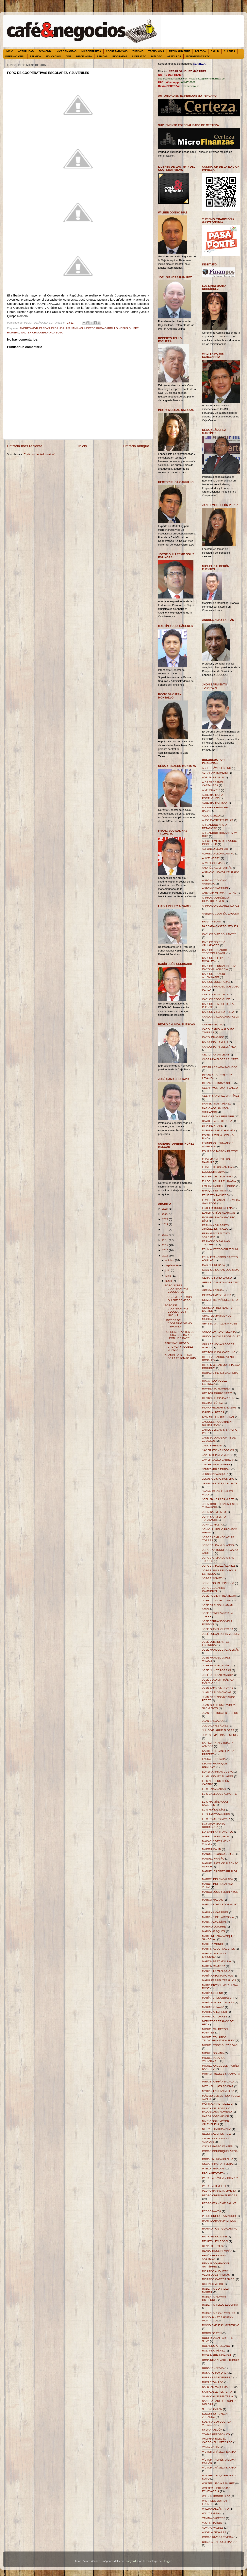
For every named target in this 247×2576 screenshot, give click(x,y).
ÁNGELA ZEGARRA (214, 2532)
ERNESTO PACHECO (215, 1195)
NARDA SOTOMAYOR (215, 2116)
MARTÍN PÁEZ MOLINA (216, 1961)
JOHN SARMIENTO (214, 1511)
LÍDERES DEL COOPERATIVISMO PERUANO (178, 1323)
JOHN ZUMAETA (212, 1524)
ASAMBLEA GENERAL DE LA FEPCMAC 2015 (180, 1357)
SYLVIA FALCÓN (212, 2429)
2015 (165, 1255)
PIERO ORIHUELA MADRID (219, 2215)
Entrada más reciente (24, 446)
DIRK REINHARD (212, 1125)
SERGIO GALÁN (212, 2409)
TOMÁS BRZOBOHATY (216, 2434)
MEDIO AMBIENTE (179, 51)
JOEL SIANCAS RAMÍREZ (218, 1499)
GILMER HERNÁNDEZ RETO (220, 1299)
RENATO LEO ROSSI (215, 2241)
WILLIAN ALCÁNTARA (215, 2508)
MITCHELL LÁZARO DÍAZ (218, 2086)
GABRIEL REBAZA (213, 1265)
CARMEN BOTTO (213, 1024)
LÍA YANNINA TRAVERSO (217, 1831)
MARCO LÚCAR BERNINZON (220, 1891)
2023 (165, 1213)
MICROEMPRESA (91, 51)
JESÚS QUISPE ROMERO (218, 1478)
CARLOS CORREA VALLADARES (213, 944)
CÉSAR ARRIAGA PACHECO (220, 1067)
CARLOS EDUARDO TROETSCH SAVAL (214, 952)
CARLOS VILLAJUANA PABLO (220, 1016)
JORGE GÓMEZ (212, 1578)
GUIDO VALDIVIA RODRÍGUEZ (221, 1336)
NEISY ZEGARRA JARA (216, 2129)
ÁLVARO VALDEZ (212, 2527)
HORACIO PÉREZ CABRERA (220, 1372)
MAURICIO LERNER (214, 2011)
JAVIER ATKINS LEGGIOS (218, 1450)
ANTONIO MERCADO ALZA (219, 893)
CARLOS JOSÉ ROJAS (216, 981)
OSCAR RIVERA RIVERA (217, 2163)
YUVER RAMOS (212, 2522)
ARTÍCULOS (174, 56)
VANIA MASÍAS (211, 2447)
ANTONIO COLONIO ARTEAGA (214, 882)
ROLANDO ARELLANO (216, 2345)
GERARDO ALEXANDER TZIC (220, 1282)
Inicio (82, 446)
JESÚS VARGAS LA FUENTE (220, 1483)
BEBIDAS (102, 56)
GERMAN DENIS (212, 1290)
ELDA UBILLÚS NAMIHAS (67, 328)
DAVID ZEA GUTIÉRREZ (217, 1121)
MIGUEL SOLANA (213, 2053)
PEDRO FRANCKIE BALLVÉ (219, 2203)
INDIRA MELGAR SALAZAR (219, 1407)
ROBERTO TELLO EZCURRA (220, 2304)
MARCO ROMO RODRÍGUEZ (220, 1904)
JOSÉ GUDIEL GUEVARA (217, 1629)
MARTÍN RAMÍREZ (213, 1966)
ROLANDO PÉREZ (213, 2350)
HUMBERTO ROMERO (216, 1388)
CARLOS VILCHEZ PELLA (218, 1011)
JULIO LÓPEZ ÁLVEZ (215, 1725)
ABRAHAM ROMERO (215, 772)
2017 (165, 1245)
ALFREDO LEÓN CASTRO (218, 853)
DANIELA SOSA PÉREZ (216, 1103)
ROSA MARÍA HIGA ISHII (217, 2355)
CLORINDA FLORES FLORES (220, 1059)
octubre (170, 1260)
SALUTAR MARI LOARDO (218, 2386)
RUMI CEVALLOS (213, 2382)
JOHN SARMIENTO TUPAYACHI (214, 1518)
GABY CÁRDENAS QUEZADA (220, 1269)
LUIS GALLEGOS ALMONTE (219, 1793)
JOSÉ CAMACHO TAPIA (217, 1600)
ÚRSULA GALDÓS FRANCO (219, 2541)
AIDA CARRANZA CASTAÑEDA (212, 784)
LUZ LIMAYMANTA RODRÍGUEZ (213, 1825)
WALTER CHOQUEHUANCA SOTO (42, 332)
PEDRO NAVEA (211, 2211)
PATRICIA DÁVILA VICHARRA (220, 2178)
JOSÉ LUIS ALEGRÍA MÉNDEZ (221, 1633)
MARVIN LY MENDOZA (216, 1970)
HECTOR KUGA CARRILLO (219, 1352)
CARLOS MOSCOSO (215, 994)
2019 (165, 1234)
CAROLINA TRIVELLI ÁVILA (219, 1046)
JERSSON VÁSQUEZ (215, 1474)
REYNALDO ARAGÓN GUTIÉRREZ (215, 2265)
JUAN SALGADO (212, 1720)
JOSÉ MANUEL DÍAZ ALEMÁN (220, 1649)
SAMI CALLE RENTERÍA (217, 2391)
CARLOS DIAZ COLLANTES (219, 934)
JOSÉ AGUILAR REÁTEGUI (219, 1595)
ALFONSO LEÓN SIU (215, 848)
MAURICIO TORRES (214, 2016)
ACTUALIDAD (26, 51)
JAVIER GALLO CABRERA (218, 1459)
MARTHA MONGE (213, 1944)
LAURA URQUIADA (214, 1759)
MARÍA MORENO (212, 1993)
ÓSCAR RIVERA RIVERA (217, 2537)
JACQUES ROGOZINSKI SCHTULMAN (217, 1423)
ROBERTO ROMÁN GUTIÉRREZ (214, 2298)
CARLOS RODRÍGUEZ (216, 999)
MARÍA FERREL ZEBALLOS (219, 1980)
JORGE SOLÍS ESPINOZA (218, 1583)
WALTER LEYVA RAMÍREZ (218, 2483)
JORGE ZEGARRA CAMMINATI (213, 1589)
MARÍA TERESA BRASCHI (218, 1997)
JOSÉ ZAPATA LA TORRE (217, 1687)
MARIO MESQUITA (213, 1931)
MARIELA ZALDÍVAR (214, 1921)
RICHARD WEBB (212, 2283)
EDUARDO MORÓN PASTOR (220, 1151)
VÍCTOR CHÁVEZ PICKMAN (219, 2467)
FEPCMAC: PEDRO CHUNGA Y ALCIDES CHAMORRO (179, 1346)
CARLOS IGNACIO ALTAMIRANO (213, 975)
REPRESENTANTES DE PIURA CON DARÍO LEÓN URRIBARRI (179, 1335)
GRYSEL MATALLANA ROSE (219, 1323)
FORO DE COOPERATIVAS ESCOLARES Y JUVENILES (177, 1310)
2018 (165, 1239)
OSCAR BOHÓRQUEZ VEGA (220, 2151)
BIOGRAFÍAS (119, 56)
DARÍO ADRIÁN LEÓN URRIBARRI (215, 1110)
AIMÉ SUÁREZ (211, 790)
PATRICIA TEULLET (214, 2185)
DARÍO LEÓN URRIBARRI (218, 1116)
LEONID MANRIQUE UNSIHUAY (214, 1765)
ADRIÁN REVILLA (213, 777)
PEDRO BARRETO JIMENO (219, 2190)
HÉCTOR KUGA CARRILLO (101, 328)
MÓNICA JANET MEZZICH (218, 2103)
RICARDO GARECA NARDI (218, 2279)
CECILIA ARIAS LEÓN (215, 1054)
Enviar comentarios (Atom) (40, 454)
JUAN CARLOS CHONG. (217, 1692)
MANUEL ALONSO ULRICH (219, 1853)
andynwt (131, 2561)
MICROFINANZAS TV (197, 56)
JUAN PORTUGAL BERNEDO (220, 1712)
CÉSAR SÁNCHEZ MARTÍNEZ (220, 1095)
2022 (165, 1219)
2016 (165, 1250)
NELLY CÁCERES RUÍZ (216, 2133)
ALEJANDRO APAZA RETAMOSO (214, 826)
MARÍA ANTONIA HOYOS (217, 1975)
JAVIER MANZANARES (216, 1464)
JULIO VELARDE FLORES (218, 1730)
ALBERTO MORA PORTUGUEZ (212, 796)
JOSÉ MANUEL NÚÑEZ (216, 1665)
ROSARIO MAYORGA (215, 2372)
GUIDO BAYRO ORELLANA (219, 1331)
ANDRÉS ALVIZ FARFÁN (35, 328)
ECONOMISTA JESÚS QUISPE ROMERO (178, 1299)
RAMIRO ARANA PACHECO (219, 2220)
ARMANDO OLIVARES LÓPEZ (220, 905)
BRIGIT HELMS (211, 921)
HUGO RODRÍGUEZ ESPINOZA (214, 1382)
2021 (165, 1224)
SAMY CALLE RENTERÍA (217, 2396)
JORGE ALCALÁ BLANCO (218, 1545)
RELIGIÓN (35, 56)
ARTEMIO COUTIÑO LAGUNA (220, 913)
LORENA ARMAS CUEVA (217, 1771)
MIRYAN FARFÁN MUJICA (218, 2081)
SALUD (215, 51)
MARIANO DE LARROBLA (218, 1917)
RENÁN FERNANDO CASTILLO (214, 2257)
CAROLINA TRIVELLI (215, 1041)
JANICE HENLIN (212, 1445)
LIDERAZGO (139, 56)
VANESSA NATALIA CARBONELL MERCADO (217, 2441)
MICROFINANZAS (66, 51)
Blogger (167, 2561)
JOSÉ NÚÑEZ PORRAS (216, 1670)
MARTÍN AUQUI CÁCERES (218, 1948)
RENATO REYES (212, 2246)
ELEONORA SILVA (213, 1171)
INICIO (9, 51)
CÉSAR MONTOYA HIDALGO (220, 1087)
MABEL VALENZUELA (215, 1836)
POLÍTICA (200, 51)
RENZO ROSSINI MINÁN (217, 2250)
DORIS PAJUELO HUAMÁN (219, 1130)
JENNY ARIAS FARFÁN (216, 1469)
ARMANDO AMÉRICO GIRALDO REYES (215, 899)
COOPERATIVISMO (116, 51)
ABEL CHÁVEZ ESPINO (216, 767)
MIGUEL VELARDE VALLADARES (213, 2059)
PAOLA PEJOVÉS (213, 2173)
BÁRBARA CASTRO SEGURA (220, 926)
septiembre (172, 1265)
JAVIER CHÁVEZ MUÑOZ (217, 1455)
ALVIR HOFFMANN (213, 863)
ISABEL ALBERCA (213, 1412)
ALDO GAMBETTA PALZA (218, 820)
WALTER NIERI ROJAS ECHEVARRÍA (216, 2490)
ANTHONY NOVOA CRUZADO (220, 872)
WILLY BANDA (211, 2513)
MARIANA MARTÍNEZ (215, 1912)
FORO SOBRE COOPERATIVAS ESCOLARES (177, 1288)
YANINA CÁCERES (213, 2518)
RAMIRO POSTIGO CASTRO (220, 2228)
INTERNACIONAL (15, 56)
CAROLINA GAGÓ (213, 1037)
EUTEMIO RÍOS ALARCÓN (218, 1212)
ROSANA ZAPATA (213, 2367)
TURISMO (137, 51)
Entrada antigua (136, 446)
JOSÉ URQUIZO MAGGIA (218, 1675)
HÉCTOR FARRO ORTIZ (217, 1393)
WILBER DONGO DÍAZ (216, 2496)
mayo (169, 1280)
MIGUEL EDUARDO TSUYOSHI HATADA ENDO (218, 2039)
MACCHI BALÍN (211, 1849)
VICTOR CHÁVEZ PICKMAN (219, 2451)
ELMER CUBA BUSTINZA (217, 1176)
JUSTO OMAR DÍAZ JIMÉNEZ (220, 1735)
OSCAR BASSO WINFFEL (218, 2146)
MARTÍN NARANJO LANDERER (214, 1955)
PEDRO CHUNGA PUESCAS (219, 2195)
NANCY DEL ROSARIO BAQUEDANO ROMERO (217, 2110)
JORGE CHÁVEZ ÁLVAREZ (218, 1565)
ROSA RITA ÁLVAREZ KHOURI (221, 2360)
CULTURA (229, 51)
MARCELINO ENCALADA (217, 1879)
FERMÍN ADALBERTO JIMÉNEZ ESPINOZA (215, 1227)
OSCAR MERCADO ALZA (217, 2159)
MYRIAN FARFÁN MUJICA (218, 2091)
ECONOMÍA (45, 51)
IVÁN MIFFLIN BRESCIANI (218, 1417)
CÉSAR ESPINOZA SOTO (218, 1083)
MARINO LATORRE (214, 1926)
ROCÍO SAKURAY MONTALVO (220, 2325)
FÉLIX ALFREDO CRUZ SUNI (220, 1249)
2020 (165, 1229)
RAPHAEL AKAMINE (214, 2236)
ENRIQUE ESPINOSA (215, 1190)
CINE (68, 56)
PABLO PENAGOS (213, 2168)
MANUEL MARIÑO (213, 1858)
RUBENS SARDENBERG (217, 2377)
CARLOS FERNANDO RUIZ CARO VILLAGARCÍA (219, 968)
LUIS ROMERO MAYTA (216, 1819)
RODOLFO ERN (212, 2333)
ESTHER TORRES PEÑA (217, 1207)
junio (168, 1275)
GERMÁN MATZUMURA (216, 1295)
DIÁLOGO (156, 56)
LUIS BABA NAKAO (214, 1789)
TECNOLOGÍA (156, 51)
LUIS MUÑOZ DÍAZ (213, 1809)
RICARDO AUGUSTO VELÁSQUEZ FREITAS (216, 2273)
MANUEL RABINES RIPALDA (220, 1871)
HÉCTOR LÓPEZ (212, 1402)
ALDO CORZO (211, 815)
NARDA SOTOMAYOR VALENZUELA (215, 2123)
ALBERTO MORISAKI (215, 802)
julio (168, 1270)
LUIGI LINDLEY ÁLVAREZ (217, 1776)
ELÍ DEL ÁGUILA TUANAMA (219, 1181)
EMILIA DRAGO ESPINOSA (219, 1186)
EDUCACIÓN (53, 56)
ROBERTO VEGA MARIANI (218, 2312)
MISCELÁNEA (84, 56)
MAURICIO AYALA (213, 2007)
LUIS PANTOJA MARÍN (216, 1814)
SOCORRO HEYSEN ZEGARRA (215, 2415)
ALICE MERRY (211, 858)
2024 (165, 1208)
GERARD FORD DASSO (217, 1277)
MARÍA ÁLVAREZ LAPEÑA (218, 2002)
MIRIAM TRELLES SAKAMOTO (221, 2073)
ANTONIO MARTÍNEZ (215, 888)
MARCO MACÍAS (212, 1899)
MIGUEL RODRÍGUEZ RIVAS (220, 2045)
